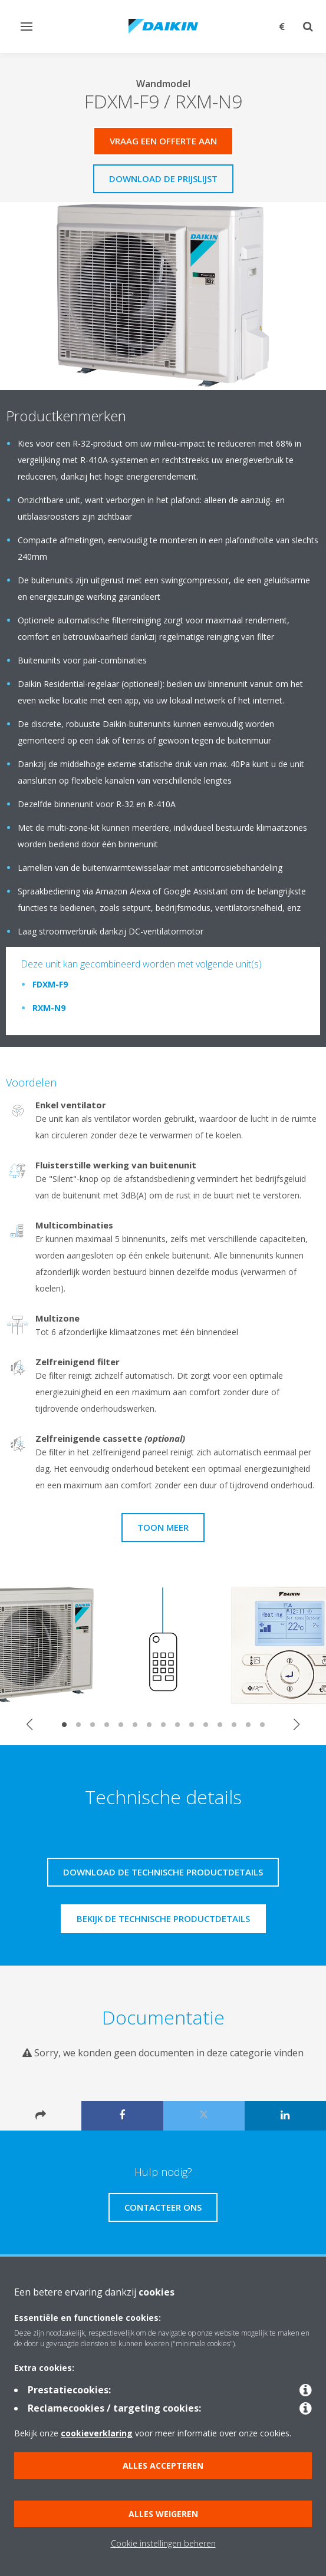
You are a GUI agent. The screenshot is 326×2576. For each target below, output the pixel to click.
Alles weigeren (163, 2513)
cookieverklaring (97, 2433)
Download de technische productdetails (163, 1872)
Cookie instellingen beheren (163, 2543)
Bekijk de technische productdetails (163, 1918)
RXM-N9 (48, 1007)
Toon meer (163, 1527)
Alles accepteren (163, 2465)
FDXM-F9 (50, 984)
